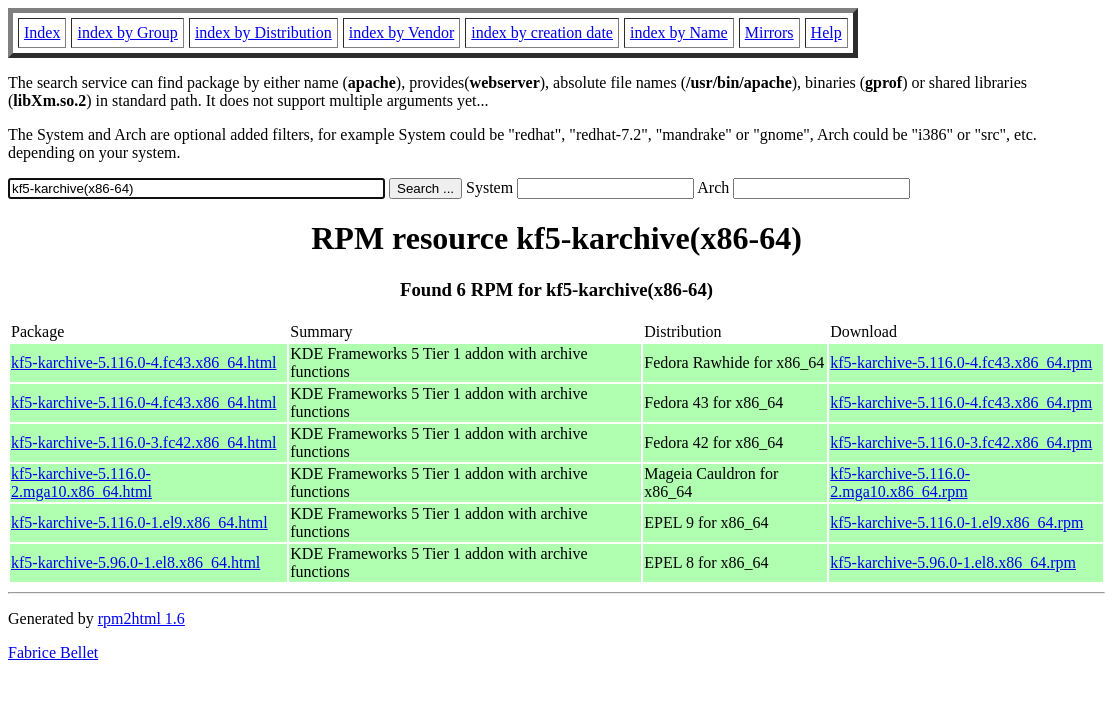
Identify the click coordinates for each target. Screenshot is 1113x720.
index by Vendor (401, 32)
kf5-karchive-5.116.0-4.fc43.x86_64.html (144, 362)
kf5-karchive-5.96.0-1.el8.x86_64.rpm (953, 562)
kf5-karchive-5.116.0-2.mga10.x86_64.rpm (900, 482)
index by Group (127, 32)
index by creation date (542, 32)
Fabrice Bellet (53, 652)
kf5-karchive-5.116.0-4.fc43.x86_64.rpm (961, 362)
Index (42, 32)
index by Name (679, 32)
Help (826, 32)
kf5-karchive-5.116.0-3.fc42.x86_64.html (144, 442)
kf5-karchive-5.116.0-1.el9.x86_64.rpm (956, 522)
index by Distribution (263, 32)
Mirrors (769, 32)
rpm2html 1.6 (141, 618)
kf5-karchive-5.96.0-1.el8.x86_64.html (135, 562)
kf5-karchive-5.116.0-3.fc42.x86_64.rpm (961, 442)
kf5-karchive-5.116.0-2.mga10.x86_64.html (81, 482)
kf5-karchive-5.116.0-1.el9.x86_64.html (139, 522)
